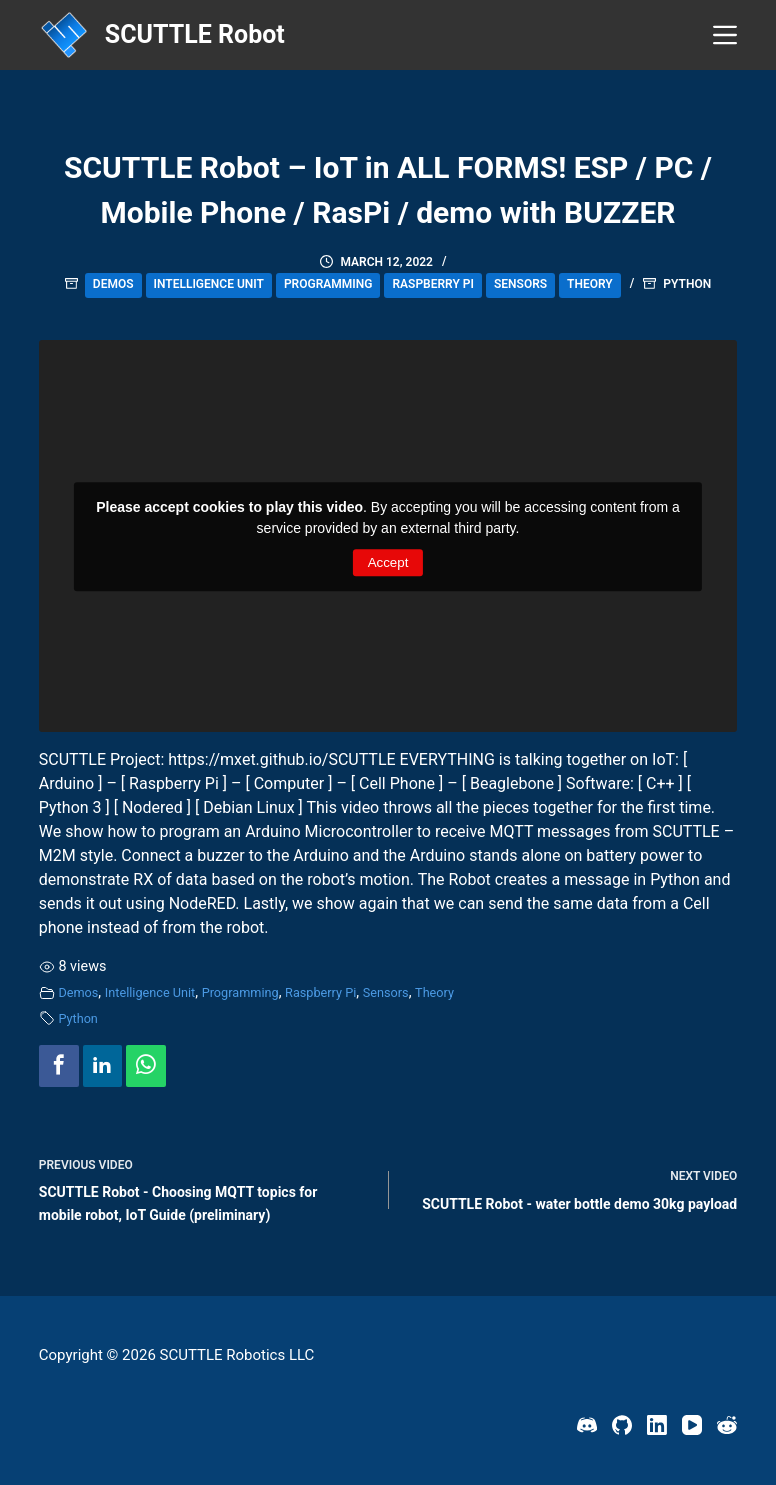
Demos (113, 284)
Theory (590, 284)
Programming (328, 284)
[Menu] (725, 35)
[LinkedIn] (657, 1425)
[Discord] (587, 1425)
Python (687, 284)
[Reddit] (727, 1425)
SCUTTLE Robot (195, 34)
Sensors (520, 284)
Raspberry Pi (433, 284)
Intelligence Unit (209, 284)
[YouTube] (692, 1425)
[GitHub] (622, 1425)
